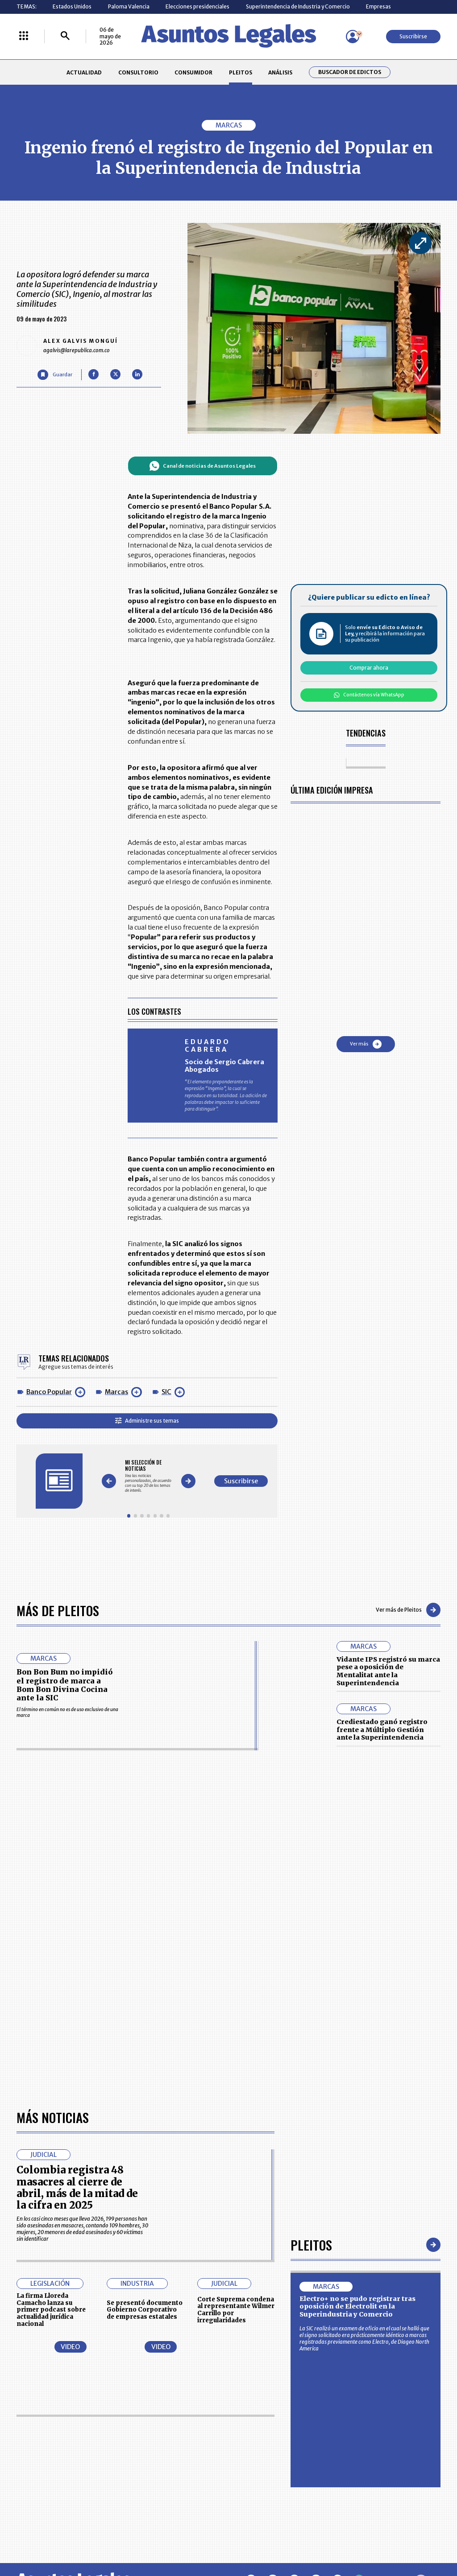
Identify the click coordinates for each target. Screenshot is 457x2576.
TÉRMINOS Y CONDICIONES (182, 2469)
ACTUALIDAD (84, 72)
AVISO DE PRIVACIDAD (258, 2452)
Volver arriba (402, 2330)
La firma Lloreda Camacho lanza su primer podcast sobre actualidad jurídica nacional (51, 2058)
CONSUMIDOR (193, 72)
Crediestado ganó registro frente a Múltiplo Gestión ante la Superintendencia (382, 1729)
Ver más (366, 1044)
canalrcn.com (356, 2539)
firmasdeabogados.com (281, 2539)
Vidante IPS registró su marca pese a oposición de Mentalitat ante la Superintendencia (388, 1671)
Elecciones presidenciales (197, 6)
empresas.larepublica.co (188, 2539)
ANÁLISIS (280, 72)
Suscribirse (413, 36)
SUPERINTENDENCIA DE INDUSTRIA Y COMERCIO (261, 2488)
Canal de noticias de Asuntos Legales (202, 466)
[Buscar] (65, 36)
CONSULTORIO (138, 72)
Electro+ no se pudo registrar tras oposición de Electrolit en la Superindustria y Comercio (357, 2055)
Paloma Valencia (129, 6)
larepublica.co (42, 2539)
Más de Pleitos (58, 1610)
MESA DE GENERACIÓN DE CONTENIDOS (260, 2436)
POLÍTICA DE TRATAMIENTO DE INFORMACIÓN (267, 2469)
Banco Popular (49, 1392)
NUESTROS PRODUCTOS (179, 2452)
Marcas (116, 1392)
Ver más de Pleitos (408, 1610)
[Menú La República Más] (24, 36)
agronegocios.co (107, 2539)
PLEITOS (240, 72)
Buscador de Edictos (349, 72)
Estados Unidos (72, 6)
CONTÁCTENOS (169, 2436)
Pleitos (311, 1993)
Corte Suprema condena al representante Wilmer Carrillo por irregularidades (235, 2058)
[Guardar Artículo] (55, 374)
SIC (166, 1392)
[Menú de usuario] (352, 36)
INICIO (24, 2433)
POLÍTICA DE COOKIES (176, 2488)
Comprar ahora (368, 667)
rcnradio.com (416, 2539)
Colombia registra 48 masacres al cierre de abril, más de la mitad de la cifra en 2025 (77, 1936)
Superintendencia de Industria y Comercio (298, 6)
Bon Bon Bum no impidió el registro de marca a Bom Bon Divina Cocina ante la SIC (64, 1684)
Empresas (378, 6)
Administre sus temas (147, 1420)
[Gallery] (148, 1475)
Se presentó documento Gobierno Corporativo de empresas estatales (145, 2059)
